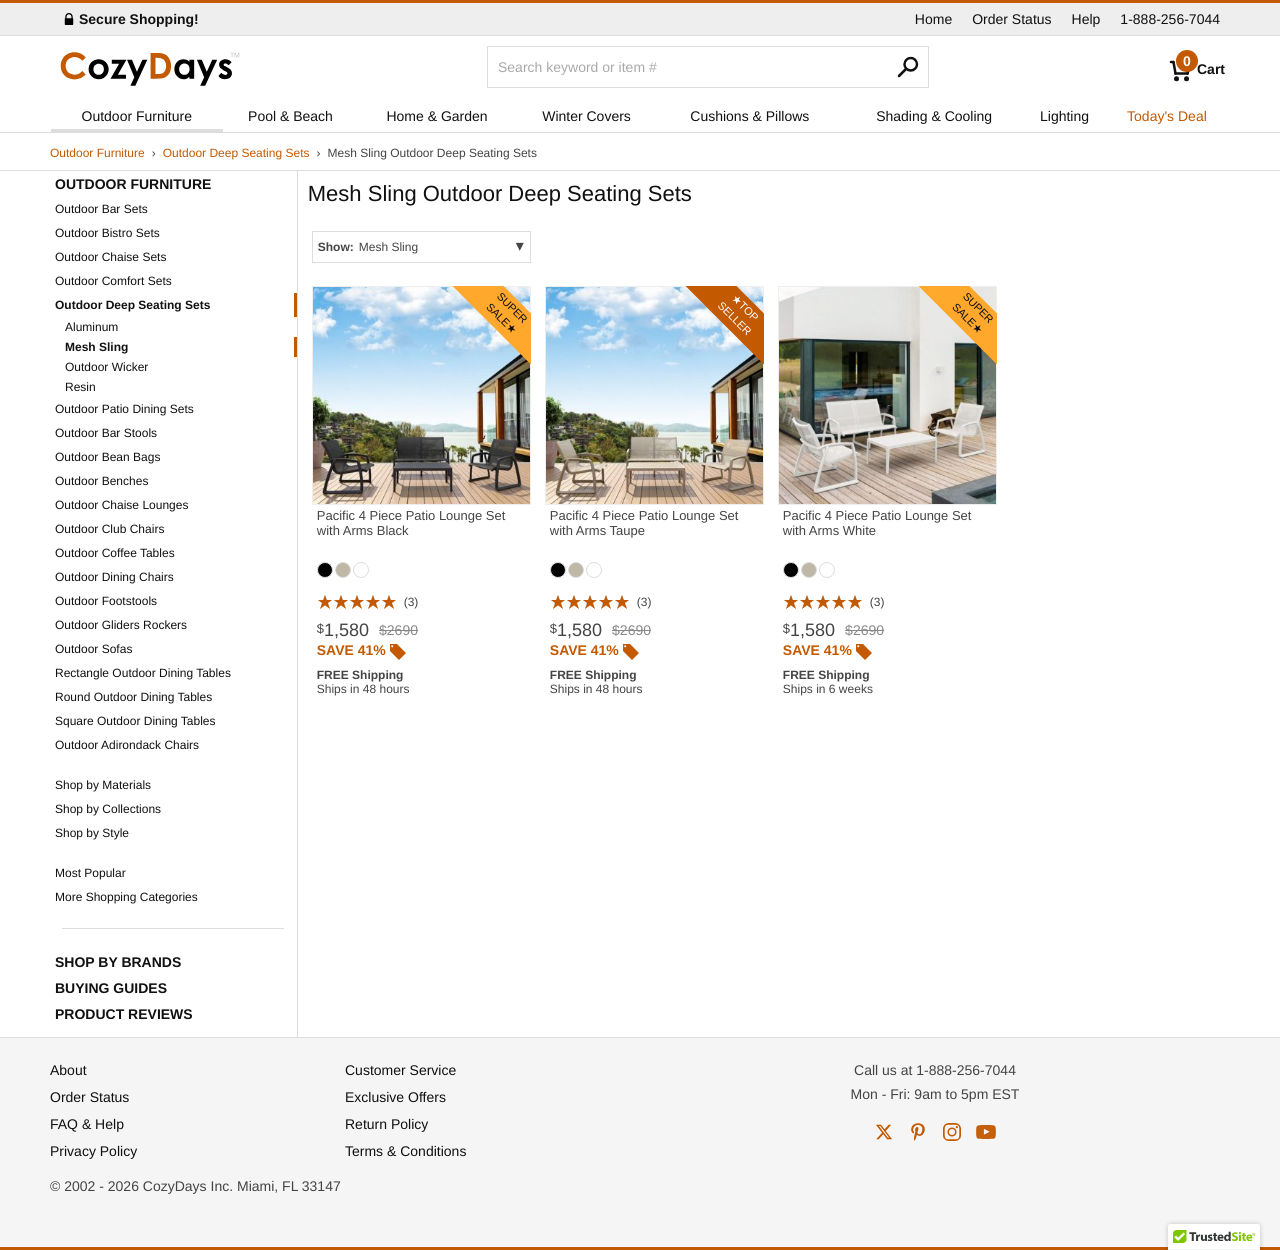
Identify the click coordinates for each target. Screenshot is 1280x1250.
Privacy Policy (93, 1151)
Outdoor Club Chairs (109, 529)
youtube (986, 1132)
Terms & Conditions (405, 1151)
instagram (952, 1132)
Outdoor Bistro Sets (107, 233)
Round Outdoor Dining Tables (133, 697)
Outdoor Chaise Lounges (121, 505)
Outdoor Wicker (106, 367)
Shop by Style (92, 833)
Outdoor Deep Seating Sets (236, 153)
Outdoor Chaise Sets (110, 257)
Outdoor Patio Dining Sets (124, 409)
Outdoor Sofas (93, 649)
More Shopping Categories (126, 897)
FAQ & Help (87, 1124)
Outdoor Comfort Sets (113, 281)
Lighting (1064, 116)
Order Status (1011, 19)
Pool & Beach (290, 116)
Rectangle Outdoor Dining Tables (143, 673)
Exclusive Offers (395, 1097)
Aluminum (91, 327)
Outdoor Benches (101, 481)
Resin (80, 387)
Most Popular (90, 873)
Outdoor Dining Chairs (114, 577)
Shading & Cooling (934, 116)
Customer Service (400, 1070)
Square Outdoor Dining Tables (135, 721)
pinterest (918, 1132)
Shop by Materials (103, 785)
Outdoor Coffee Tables (115, 553)
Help (1086, 19)
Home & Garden (436, 116)
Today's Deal (1167, 116)
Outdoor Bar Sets (101, 209)
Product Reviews (124, 1014)
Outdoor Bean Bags (107, 457)
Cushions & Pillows (749, 116)
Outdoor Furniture (137, 116)
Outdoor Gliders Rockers (121, 625)
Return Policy (386, 1124)
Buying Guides (111, 988)
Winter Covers (586, 116)
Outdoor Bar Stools (106, 433)
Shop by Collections (108, 809)
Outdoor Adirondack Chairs (127, 745)
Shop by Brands (118, 962)
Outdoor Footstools (106, 601)
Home (933, 19)
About (68, 1070)
